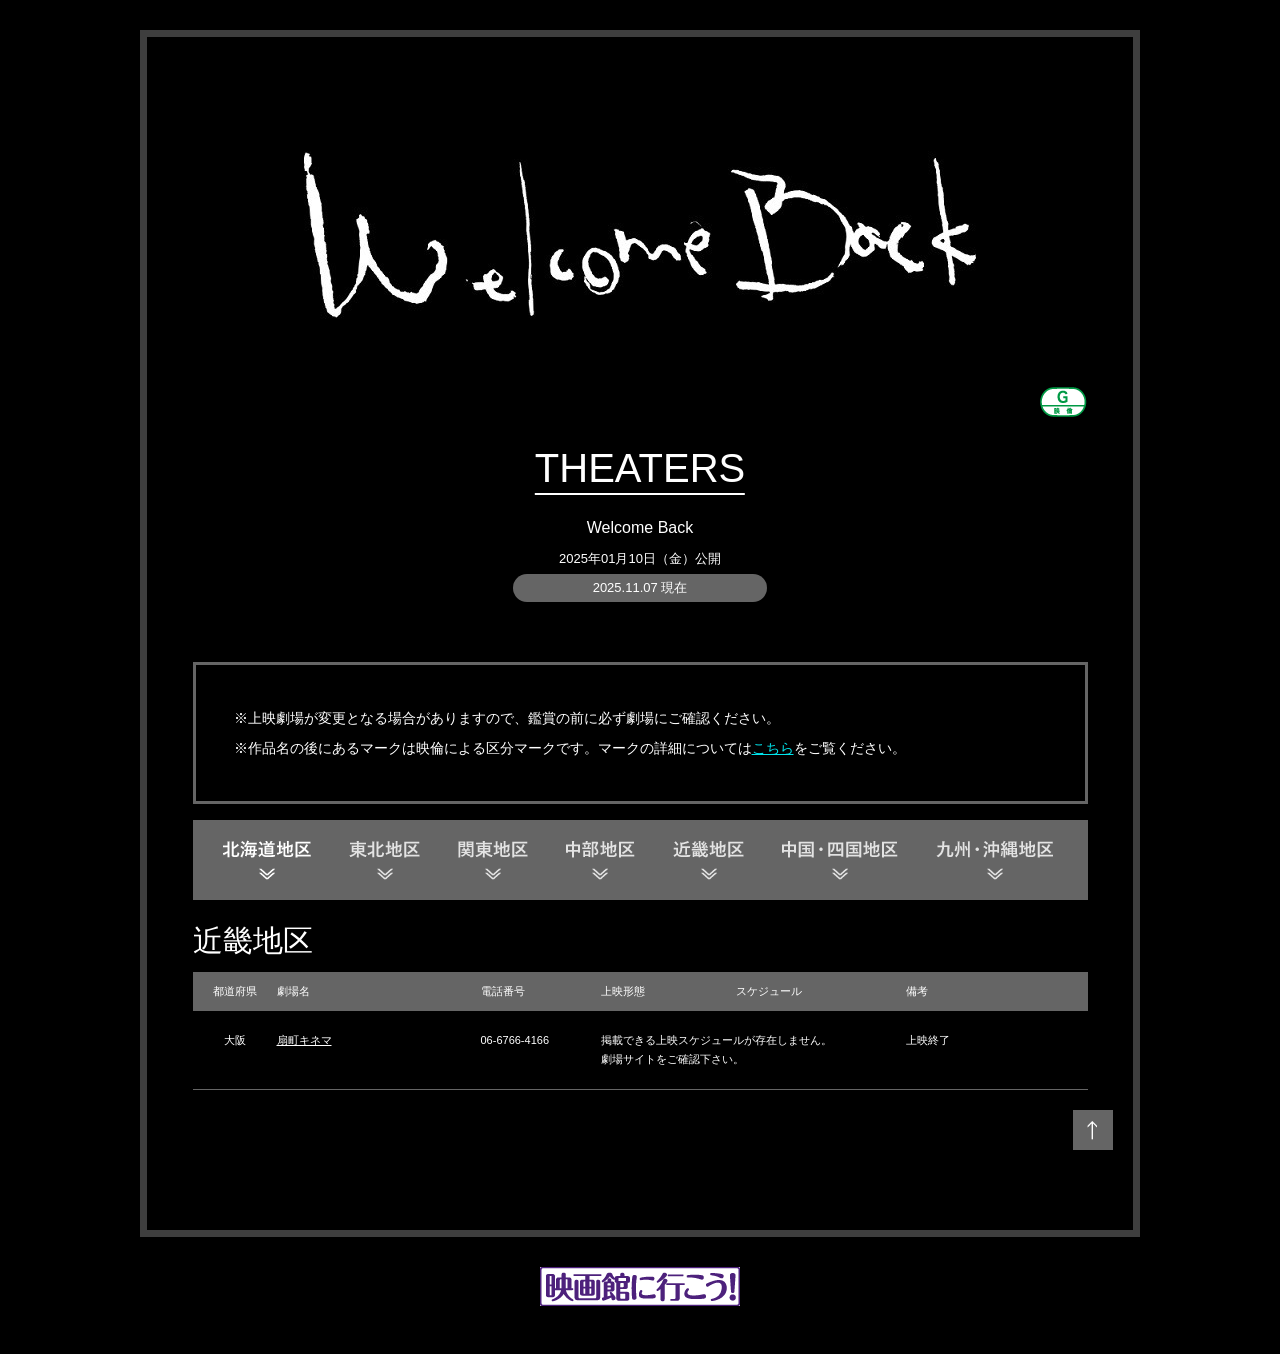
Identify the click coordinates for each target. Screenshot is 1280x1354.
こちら (773, 748)
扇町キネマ (304, 1040)
